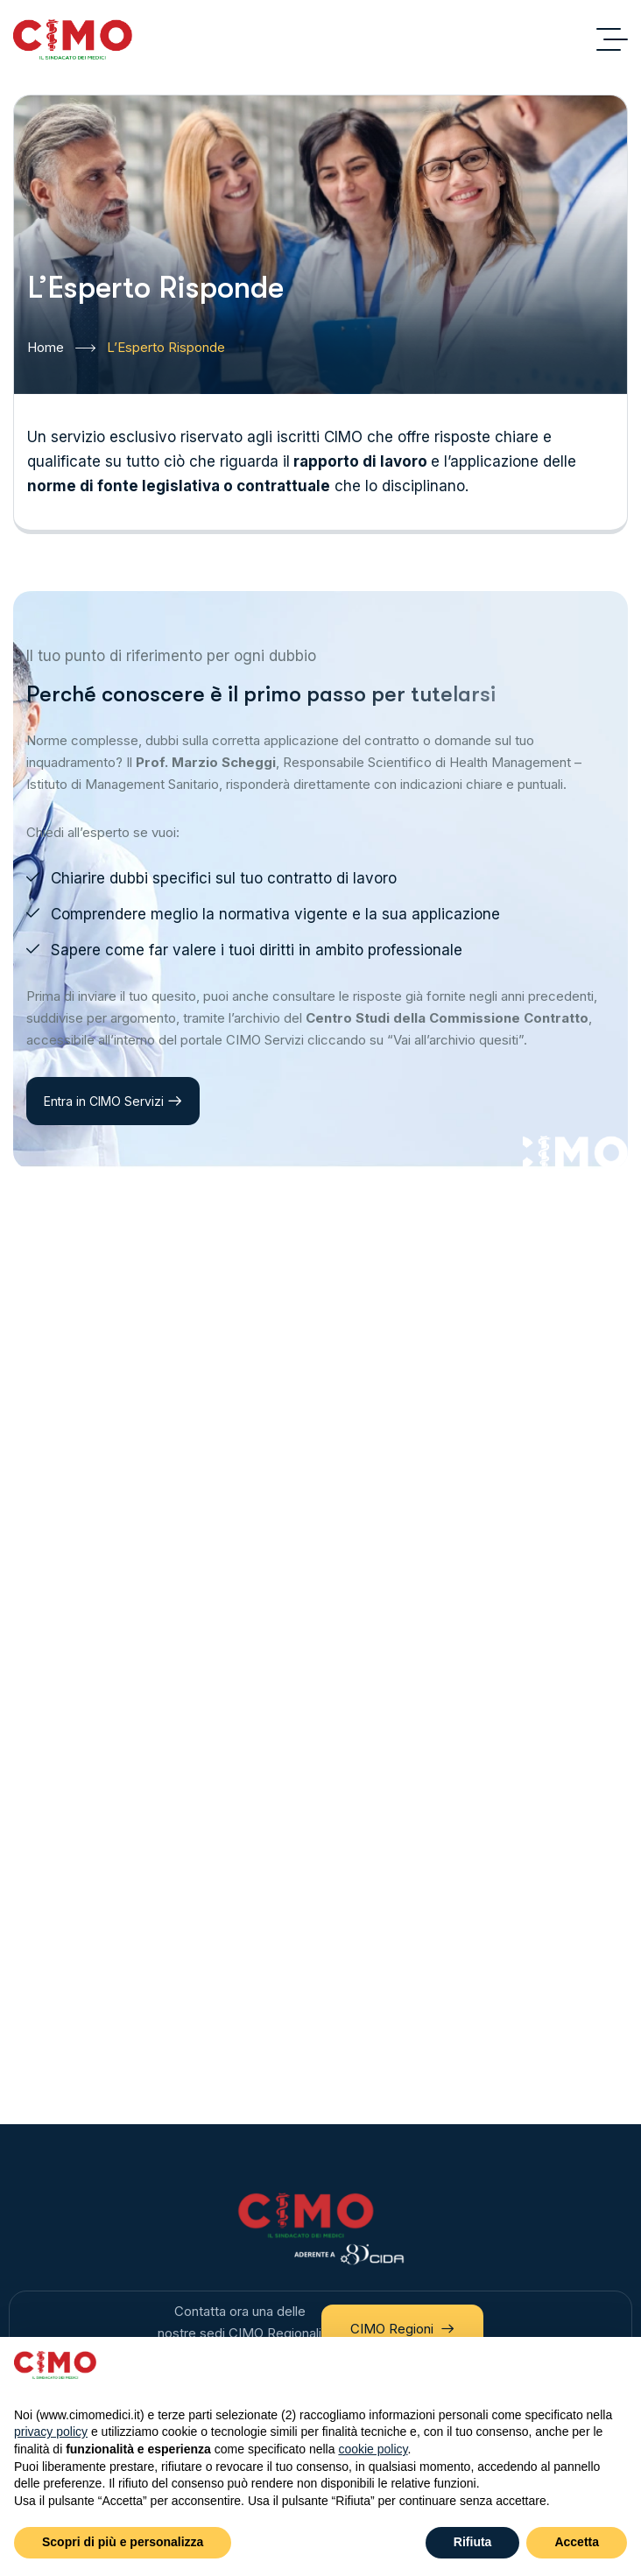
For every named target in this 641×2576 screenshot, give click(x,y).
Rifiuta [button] (473, 2542)
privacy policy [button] (51, 2432)
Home (61, 348)
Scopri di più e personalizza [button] (122, 2542)
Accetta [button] (576, 2542)
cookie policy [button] (372, 2449)
